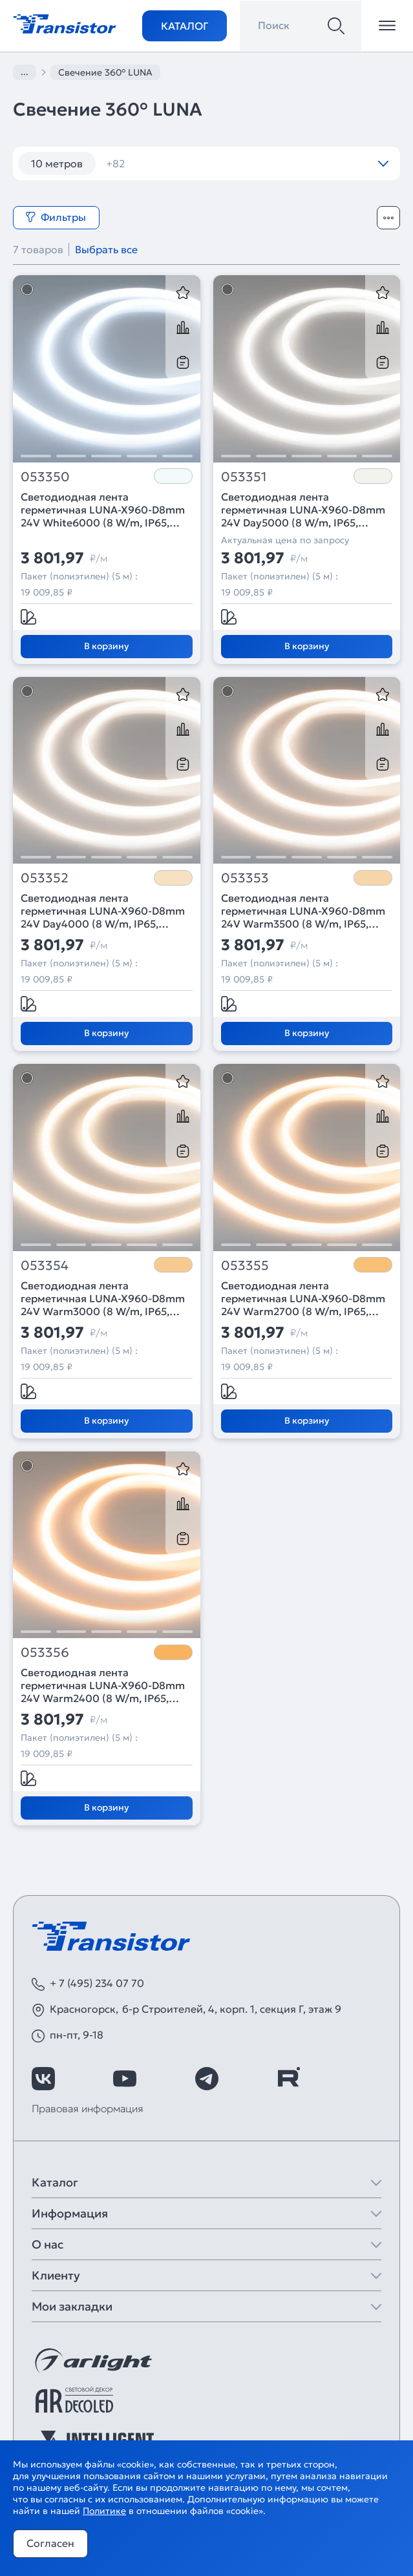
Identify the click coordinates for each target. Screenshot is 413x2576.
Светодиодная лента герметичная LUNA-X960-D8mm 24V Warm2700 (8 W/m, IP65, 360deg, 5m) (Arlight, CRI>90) (303, 1298)
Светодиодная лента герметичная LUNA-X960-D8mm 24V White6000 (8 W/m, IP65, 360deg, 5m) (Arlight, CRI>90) (103, 509)
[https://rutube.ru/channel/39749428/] (288, 2078)
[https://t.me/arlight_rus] (206, 2078)
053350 (45, 477)
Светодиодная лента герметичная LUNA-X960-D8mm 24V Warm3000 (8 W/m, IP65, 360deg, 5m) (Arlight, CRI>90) (103, 1298)
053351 (243, 477)
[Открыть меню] (387, 26)
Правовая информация (87, 2108)
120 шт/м (204, 163)
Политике (104, 2511)
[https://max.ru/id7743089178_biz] (369, 2078)
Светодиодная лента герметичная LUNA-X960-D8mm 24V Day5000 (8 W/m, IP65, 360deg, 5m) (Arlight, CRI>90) (303, 509)
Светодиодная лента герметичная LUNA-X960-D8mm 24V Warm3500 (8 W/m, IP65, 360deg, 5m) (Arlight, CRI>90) (303, 910)
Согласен (50, 2543)
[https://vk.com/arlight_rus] (43, 2078)
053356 (45, 1653)
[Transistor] (64, 22)
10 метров (57, 163)
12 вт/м (132, 163)
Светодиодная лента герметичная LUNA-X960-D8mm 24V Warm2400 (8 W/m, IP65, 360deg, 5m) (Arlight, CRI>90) (103, 1685)
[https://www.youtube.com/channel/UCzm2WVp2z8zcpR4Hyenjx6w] (124, 2078)
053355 (245, 1266)
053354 (45, 1266)
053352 (45, 878)
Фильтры (55, 217)
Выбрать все (106, 249)
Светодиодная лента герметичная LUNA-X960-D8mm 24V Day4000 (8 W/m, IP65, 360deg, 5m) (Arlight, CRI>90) (103, 910)
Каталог (184, 25)
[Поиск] (336, 25)
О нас (47, 2244)
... (24, 72)
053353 (245, 878)
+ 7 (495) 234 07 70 (97, 1983)
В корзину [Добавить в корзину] (106, 646)
